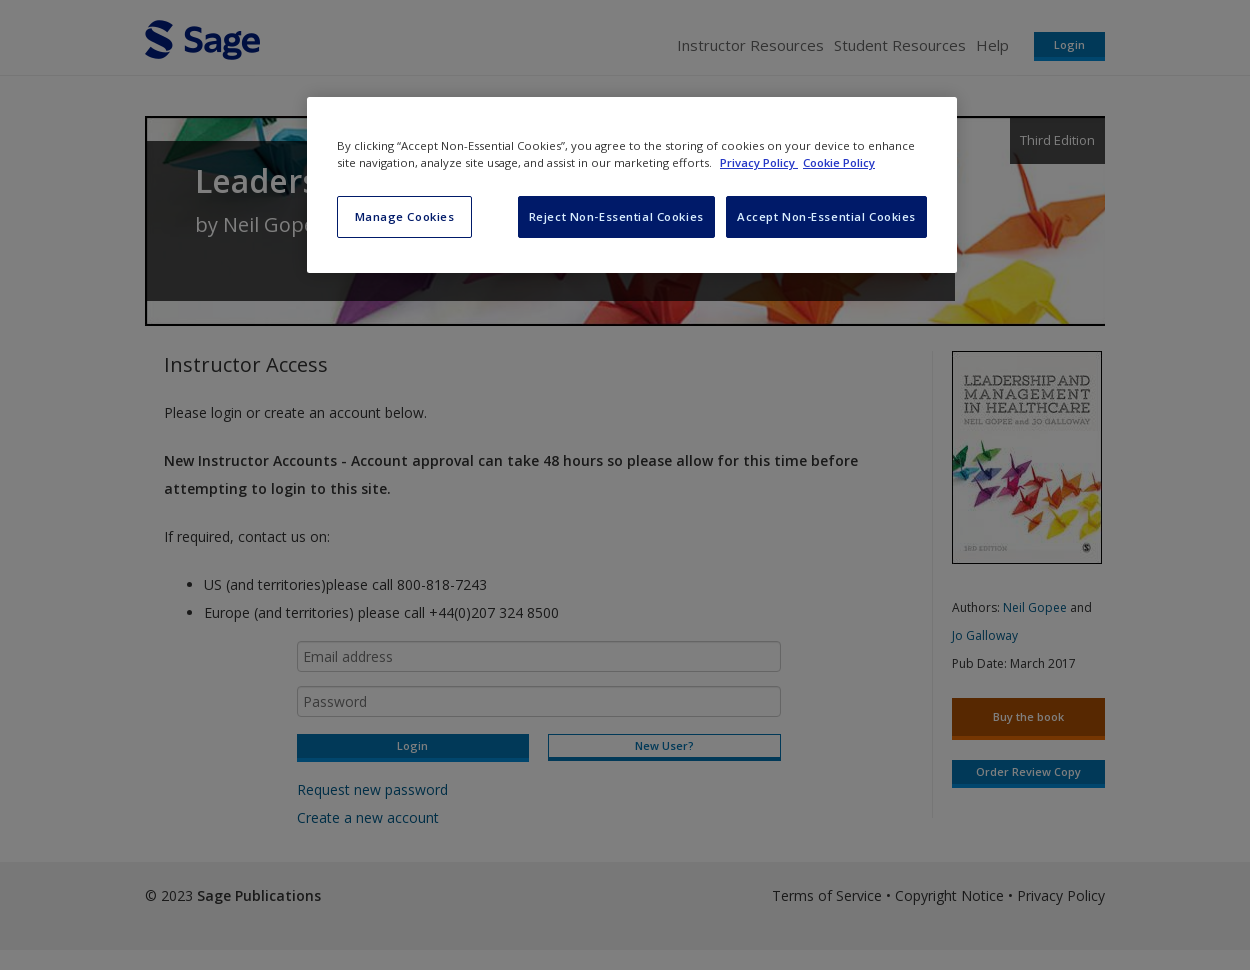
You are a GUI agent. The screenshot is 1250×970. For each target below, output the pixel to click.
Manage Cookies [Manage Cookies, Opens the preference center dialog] (405, 216)
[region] (632, 185)
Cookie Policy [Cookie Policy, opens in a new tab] (839, 162)
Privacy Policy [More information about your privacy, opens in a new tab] (759, 162)
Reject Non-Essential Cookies (616, 216)
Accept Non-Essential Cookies (826, 216)
